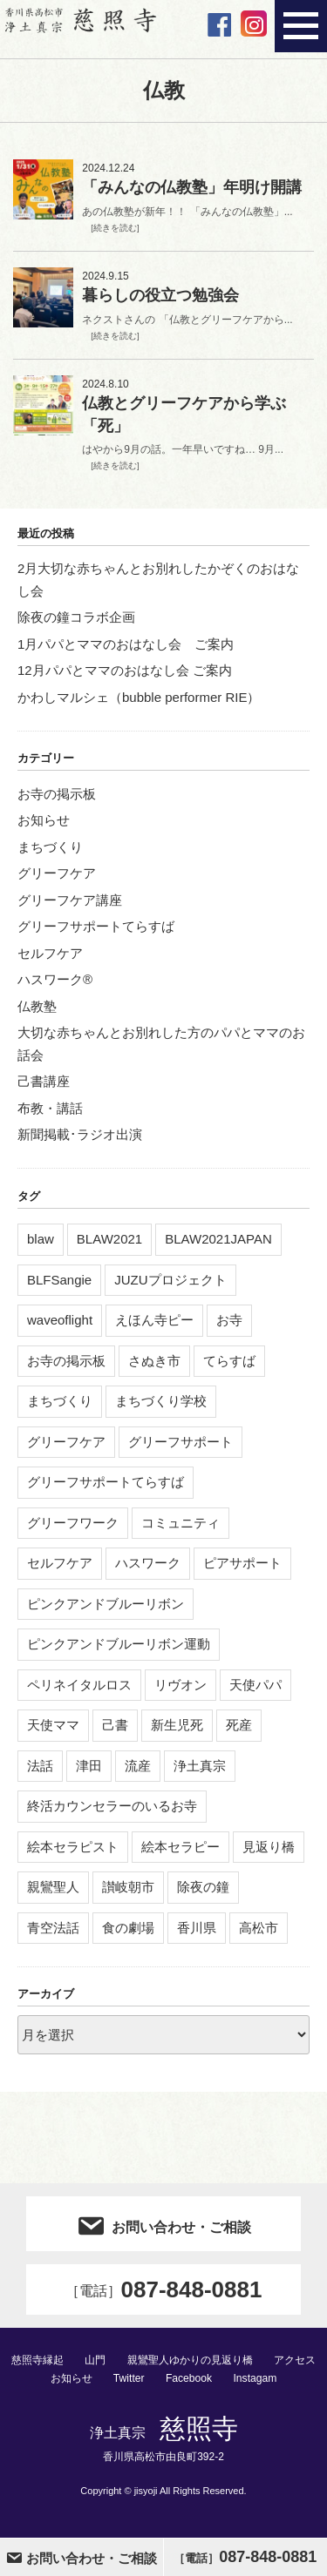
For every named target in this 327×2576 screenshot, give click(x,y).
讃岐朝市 (128, 1886)
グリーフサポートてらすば (95, 926)
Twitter (129, 2378)
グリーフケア (56, 873)
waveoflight (59, 1319)
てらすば (229, 1360)
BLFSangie (59, 1279)
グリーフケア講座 (69, 900)
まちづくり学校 (161, 1400)
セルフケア (50, 953)
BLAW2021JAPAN (218, 1238)
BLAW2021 (109, 1238)
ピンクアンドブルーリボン (105, 1603)
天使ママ (53, 1724)
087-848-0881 (163, 2289)
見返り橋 (268, 1846)
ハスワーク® (54, 979)
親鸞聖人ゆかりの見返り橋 (190, 2360)
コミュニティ (180, 1522)
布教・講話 (50, 1108)
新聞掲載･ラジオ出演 (79, 1134)
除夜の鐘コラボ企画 (76, 617)
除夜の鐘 (203, 1886)
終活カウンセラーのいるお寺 (112, 1805)
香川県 (196, 1927)
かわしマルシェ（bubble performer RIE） (138, 697)
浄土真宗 (200, 1765)
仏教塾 (37, 1006)
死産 (239, 1724)
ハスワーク (148, 1562)
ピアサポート (242, 1562)
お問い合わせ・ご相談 (163, 2224)
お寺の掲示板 (56, 793)
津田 (89, 1765)
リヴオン (180, 1684)
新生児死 (177, 1724)
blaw (40, 1238)
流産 (138, 1765)
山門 (95, 2360)
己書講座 (43, 1081)
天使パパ (255, 1684)
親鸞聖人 (53, 1886)
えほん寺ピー (154, 1319)
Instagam (254, 2378)
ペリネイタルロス (79, 1684)
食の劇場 (128, 1927)
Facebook (189, 2378)
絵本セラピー (180, 1846)
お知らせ (43, 820)
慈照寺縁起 (37, 2360)
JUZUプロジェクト (170, 1279)
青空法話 (53, 1927)
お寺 (229, 1319)
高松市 (258, 1927)
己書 (115, 1724)
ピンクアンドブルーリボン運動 (118, 1643)
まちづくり (50, 847)
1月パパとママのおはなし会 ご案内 (125, 644)
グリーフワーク (73, 1522)
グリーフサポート (180, 1441)
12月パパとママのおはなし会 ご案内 (124, 670)
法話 (40, 1765)
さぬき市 (154, 1360)
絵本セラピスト (73, 1846)
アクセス (295, 2360)
